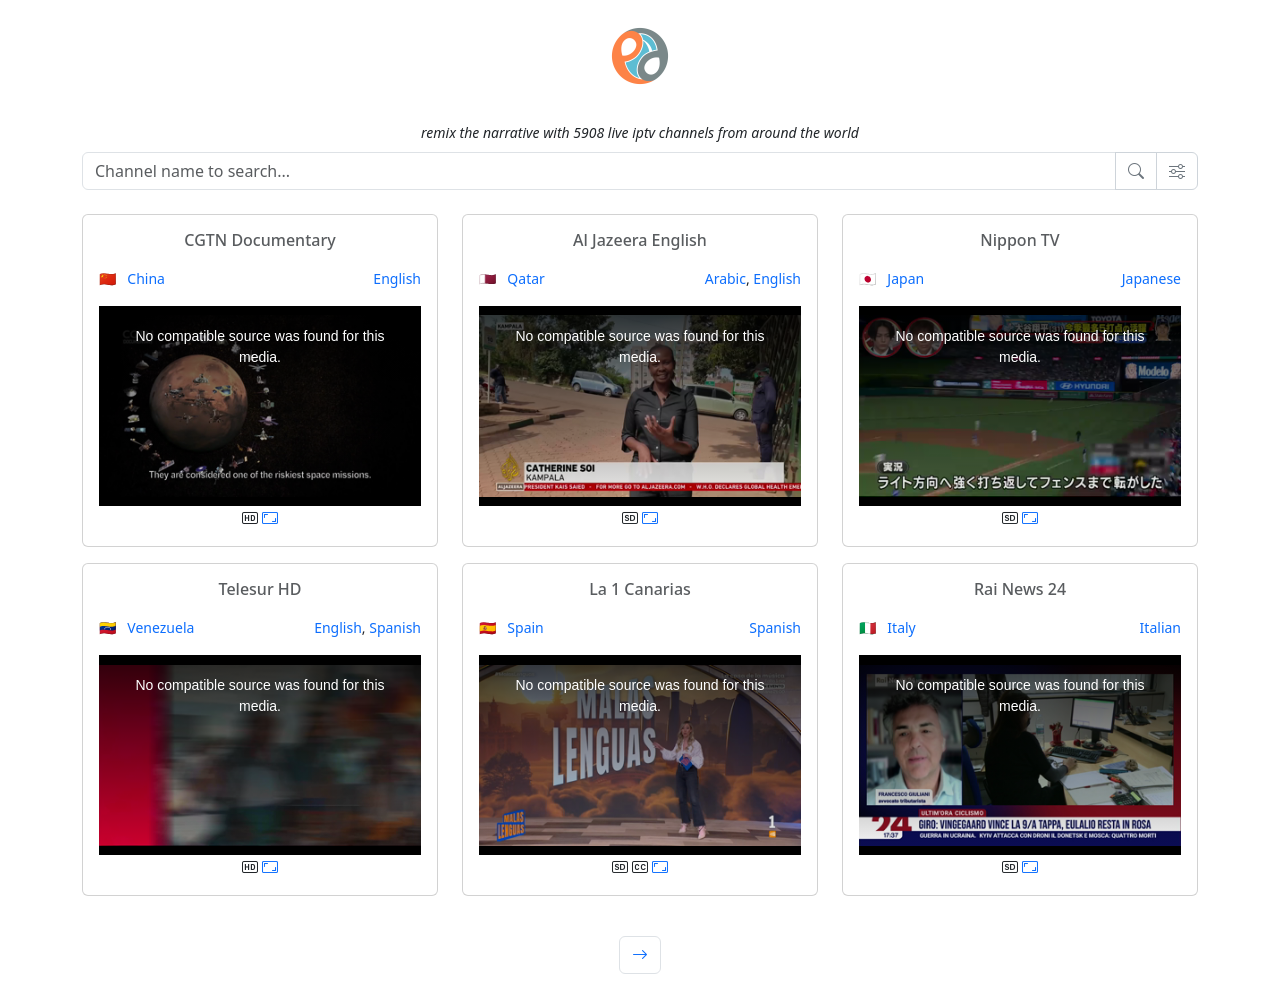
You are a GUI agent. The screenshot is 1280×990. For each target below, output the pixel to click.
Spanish (395, 627)
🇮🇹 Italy (887, 627)
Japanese (1151, 278)
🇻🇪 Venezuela (146, 627)
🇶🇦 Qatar (512, 278)
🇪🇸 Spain (511, 627)
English (397, 278)
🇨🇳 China (132, 278)
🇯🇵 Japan (891, 278)
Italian (1160, 627)
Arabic (725, 278)
